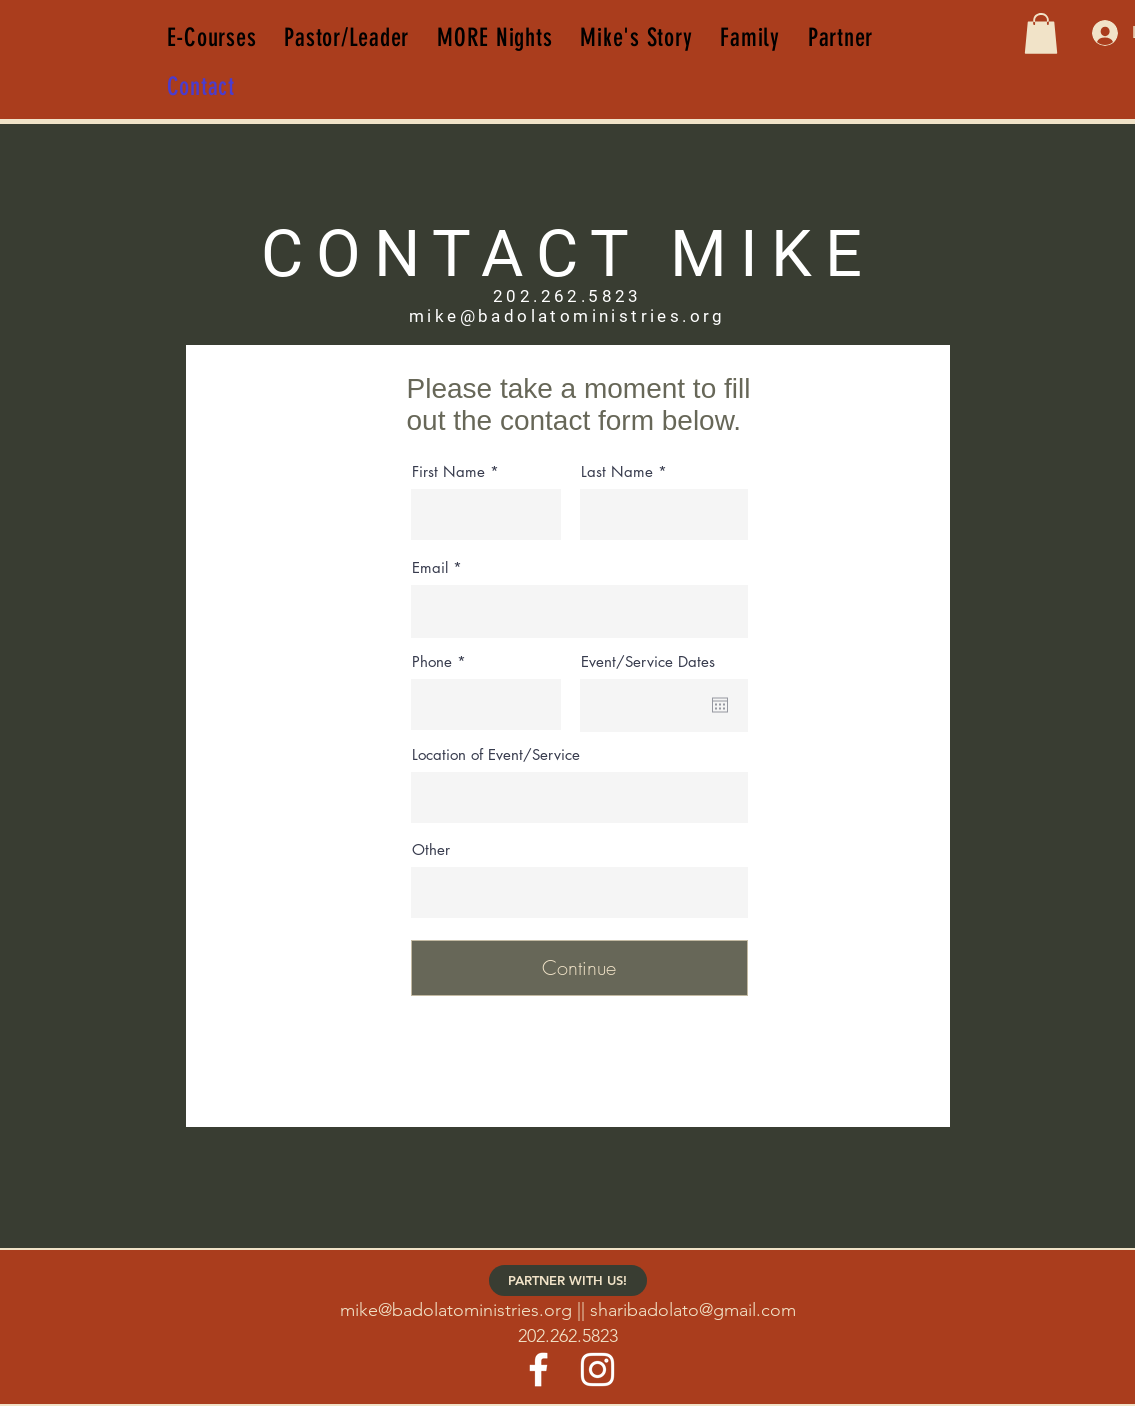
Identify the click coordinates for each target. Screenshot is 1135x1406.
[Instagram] (597, 1369)
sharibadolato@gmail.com (693, 1310)
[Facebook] (538, 1369)
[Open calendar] (720, 705)
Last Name (617, 471)
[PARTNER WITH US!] (568, 1280)
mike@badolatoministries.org (456, 1310)
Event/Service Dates (648, 661)
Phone (432, 661)
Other (431, 849)
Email (430, 567)
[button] (1041, 33)
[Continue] (579, 968)
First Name (448, 471)
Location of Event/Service (496, 754)
